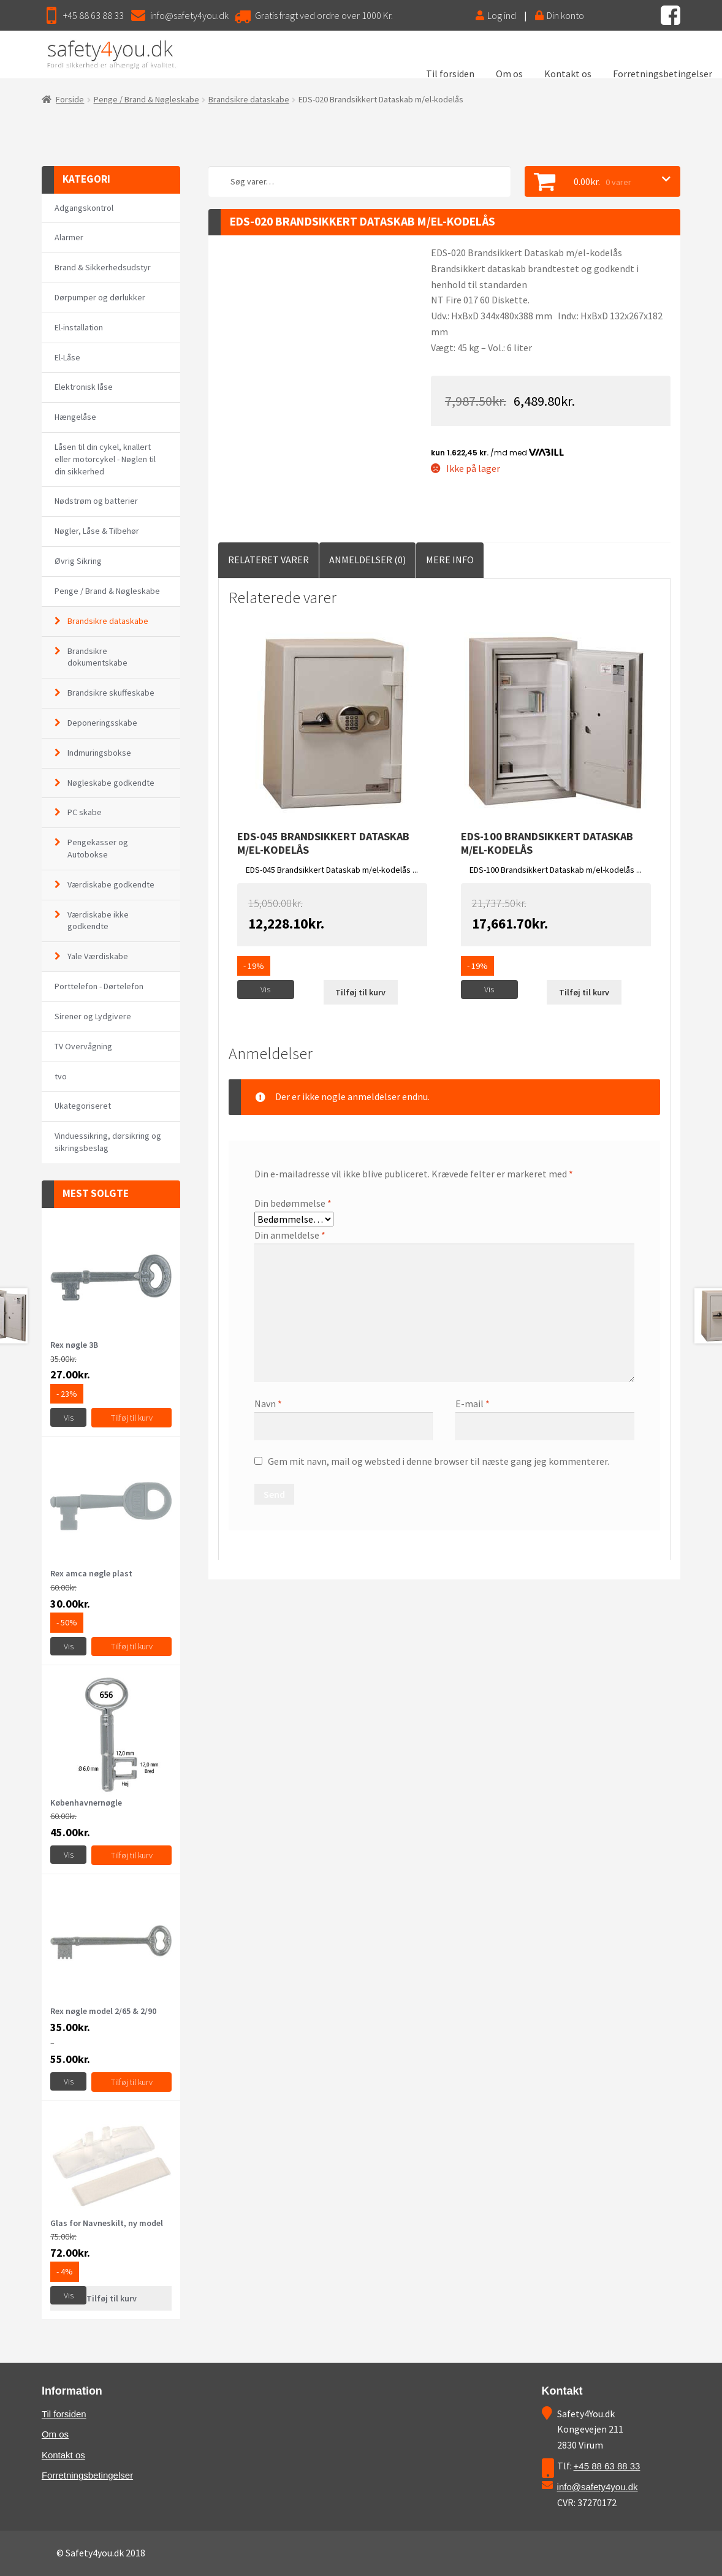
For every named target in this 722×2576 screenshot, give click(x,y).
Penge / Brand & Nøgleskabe (146, 99)
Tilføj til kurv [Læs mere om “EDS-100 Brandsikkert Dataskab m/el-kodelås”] (584, 992)
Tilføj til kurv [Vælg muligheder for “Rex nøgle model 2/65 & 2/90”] (132, 2082)
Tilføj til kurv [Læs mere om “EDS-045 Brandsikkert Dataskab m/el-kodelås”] (360, 992)
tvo (61, 1076)
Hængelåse (75, 416)
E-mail (472, 1403)
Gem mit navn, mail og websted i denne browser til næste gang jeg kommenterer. (438, 1461)
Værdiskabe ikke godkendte (98, 920)
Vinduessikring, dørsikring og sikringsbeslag (108, 1141)
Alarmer (69, 237)
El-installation (79, 327)
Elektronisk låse (84, 386)
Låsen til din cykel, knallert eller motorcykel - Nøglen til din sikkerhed (105, 459)
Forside (70, 99)
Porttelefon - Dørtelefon (99, 986)
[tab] (268, 560)
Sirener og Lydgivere (93, 1016)
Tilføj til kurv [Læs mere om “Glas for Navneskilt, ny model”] (111, 2298)
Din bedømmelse (293, 1203)
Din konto (559, 15)
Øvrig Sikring (78, 560)
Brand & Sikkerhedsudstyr (103, 267)
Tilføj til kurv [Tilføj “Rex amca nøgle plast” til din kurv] (132, 1646)
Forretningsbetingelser (662, 73)
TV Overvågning (83, 1046)
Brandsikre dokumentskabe (97, 657)
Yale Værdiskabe (97, 956)
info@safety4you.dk (189, 15)
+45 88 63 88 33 (93, 15)
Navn (268, 1403)
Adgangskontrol (84, 207)
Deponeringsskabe (102, 722)
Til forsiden (450, 73)
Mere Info (450, 559)
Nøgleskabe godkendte (110, 782)
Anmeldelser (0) (367, 559)
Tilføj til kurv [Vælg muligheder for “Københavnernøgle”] (132, 1855)
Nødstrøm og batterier (96, 500)
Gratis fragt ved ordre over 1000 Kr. (324, 15)
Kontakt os (567, 73)
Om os (509, 73)
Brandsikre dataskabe (248, 99)
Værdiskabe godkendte (110, 884)
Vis (265, 989)
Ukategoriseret (83, 1105)
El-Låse (67, 357)
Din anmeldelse (289, 1235)
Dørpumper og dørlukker (100, 297)
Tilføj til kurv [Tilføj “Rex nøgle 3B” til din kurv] (132, 1417)
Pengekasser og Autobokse (97, 848)
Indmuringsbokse (99, 752)
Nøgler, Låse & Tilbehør (97, 530)
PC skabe (84, 812)
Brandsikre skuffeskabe (110, 692)
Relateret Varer (268, 559)
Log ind (496, 15)
